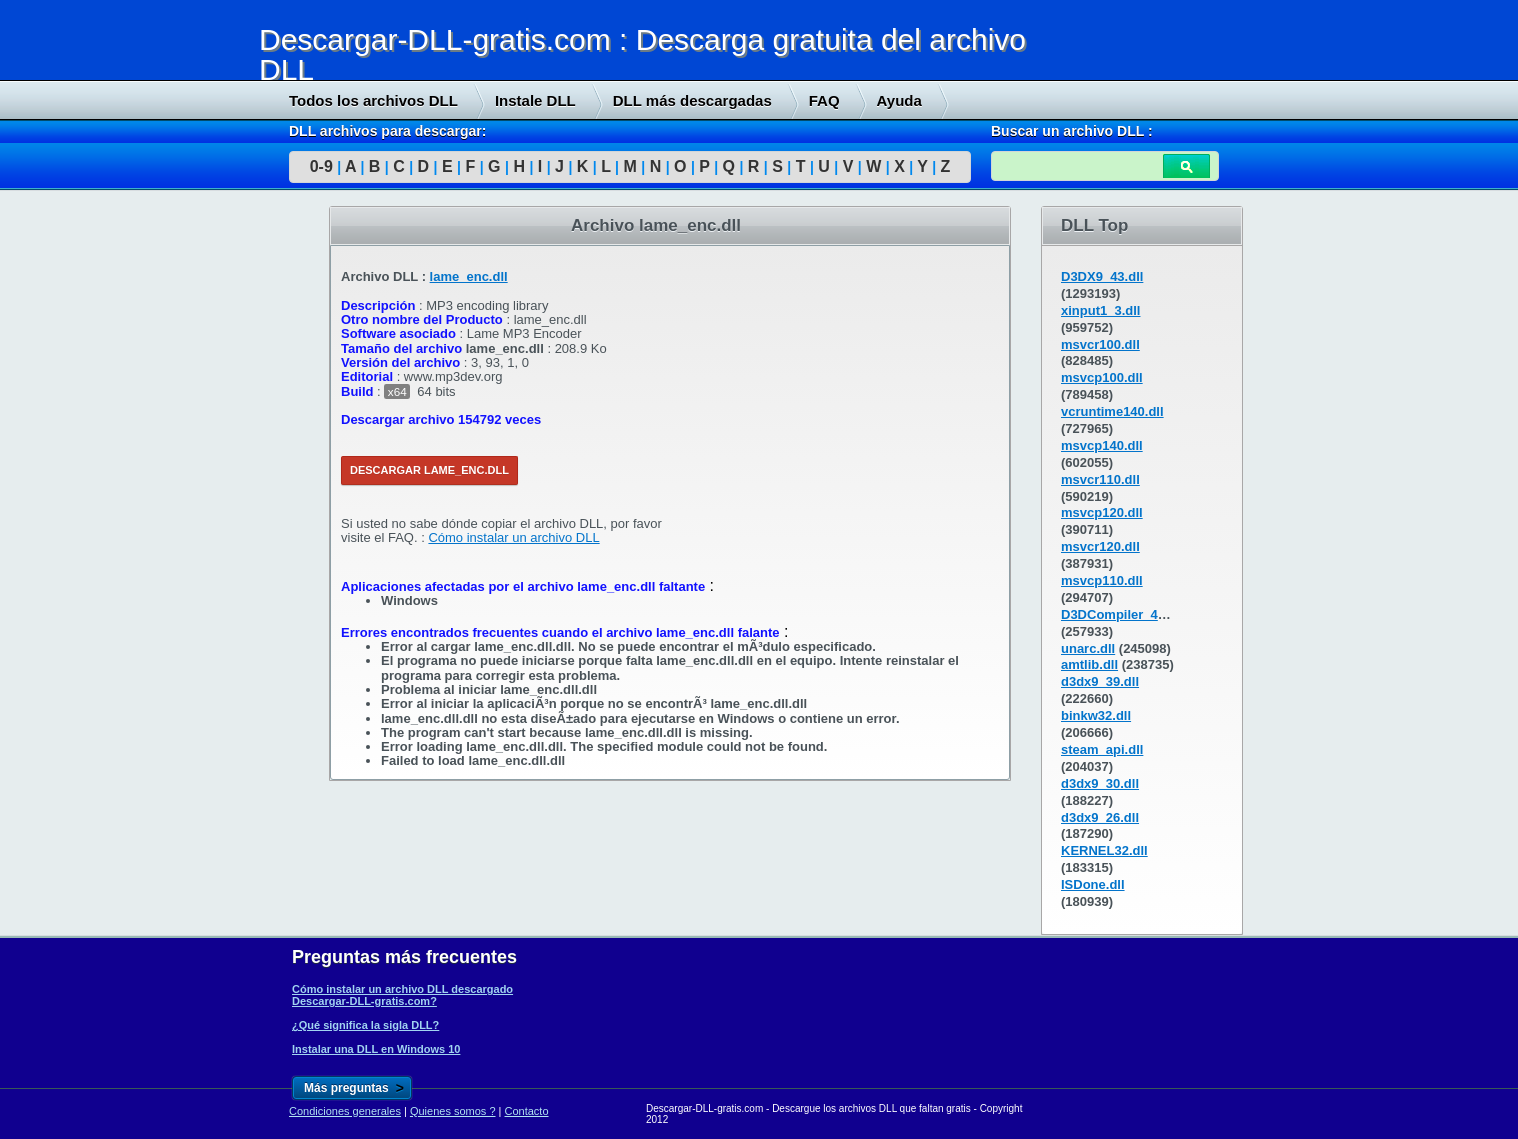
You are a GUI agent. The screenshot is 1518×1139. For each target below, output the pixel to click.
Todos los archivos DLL (373, 100)
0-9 (321, 166)
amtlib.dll (1089, 664)
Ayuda (899, 100)
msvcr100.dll (1100, 344)
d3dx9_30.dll (1100, 783)
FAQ (824, 100)
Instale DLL (535, 100)
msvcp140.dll (1102, 445)
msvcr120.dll (1100, 546)
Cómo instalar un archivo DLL (513, 537)
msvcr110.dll (1100, 479)
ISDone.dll (1093, 884)
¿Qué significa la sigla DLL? (365, 1025)
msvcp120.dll (1102, 512)
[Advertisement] (150, 511)
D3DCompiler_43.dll (1122, 614)
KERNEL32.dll (1104, 850)
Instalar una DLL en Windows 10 (376, 1049)
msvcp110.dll (1102, 580)
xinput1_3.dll (1100, 310)
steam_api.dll (1102, 749)
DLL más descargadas (692, 100)
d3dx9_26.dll (1100, 817)
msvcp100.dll (1102, 377)
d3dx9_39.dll (1100, 681)
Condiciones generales (345, 1111)
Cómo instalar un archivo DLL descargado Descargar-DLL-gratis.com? (402, 995)
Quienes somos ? (453, 1111)
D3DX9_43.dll (1102, 276)
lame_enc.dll (469, 276)
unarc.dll (1088, 648)
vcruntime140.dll (1112, 411)
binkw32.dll (1096, 715)
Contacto (527, 1111)
